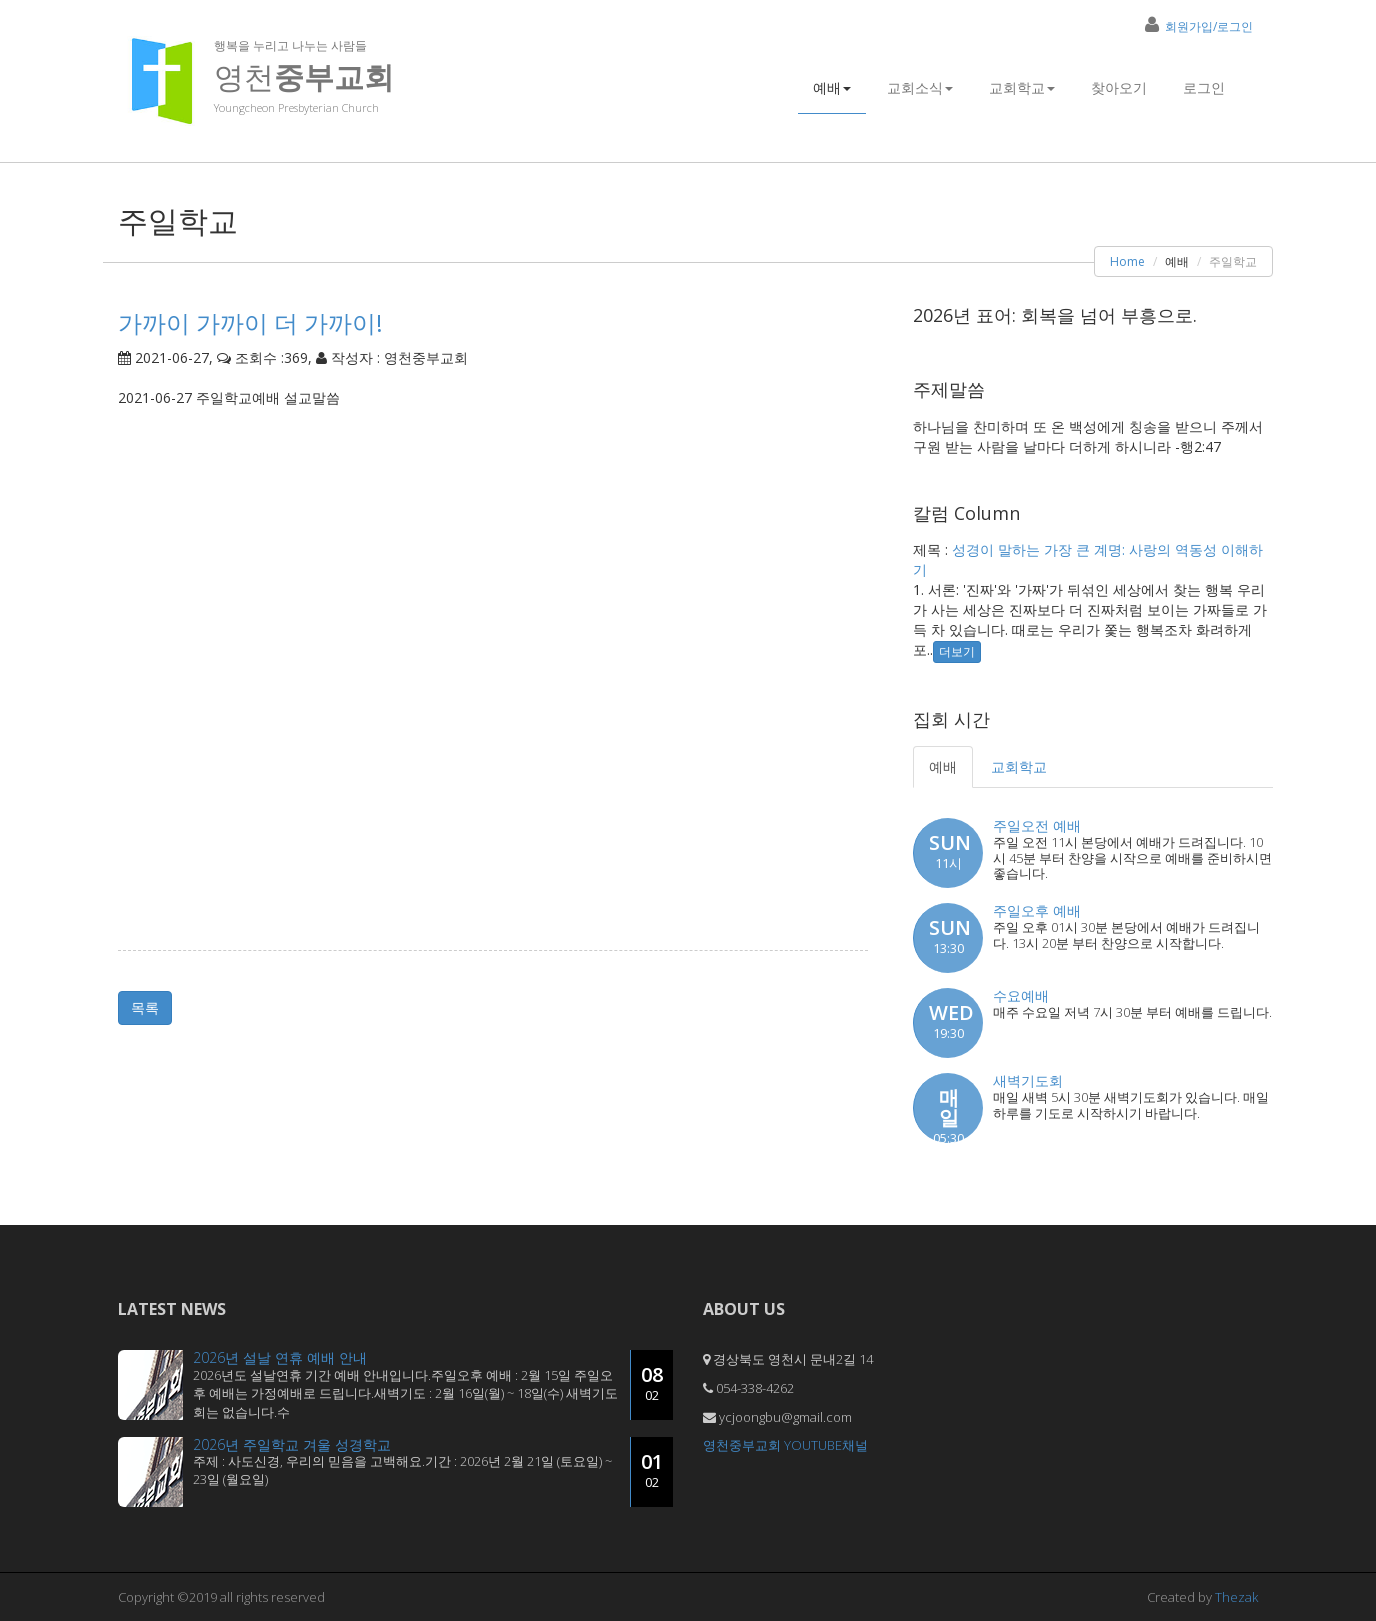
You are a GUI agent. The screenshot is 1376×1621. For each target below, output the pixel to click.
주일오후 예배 (1037, 910)
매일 (948, 1113)
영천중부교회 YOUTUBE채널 (785, 1445)
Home (1127, 261)
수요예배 (1021, 995)
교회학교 (1022, 87)
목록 (145, 1007)
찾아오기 (1119, 87)
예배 (832, 87)
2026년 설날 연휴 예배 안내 (280, 1357)
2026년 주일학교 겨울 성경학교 (292, 1444)
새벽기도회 (1028, 1080)
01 (652, 1470)
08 (652, 1383)
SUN (950, 851)
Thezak (1236, 1597)
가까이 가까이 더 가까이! (250, 322)
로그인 (1204, 87)
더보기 (957, 651)
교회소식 (920, 87)
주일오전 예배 (1037, 825)
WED (951, 1021)
